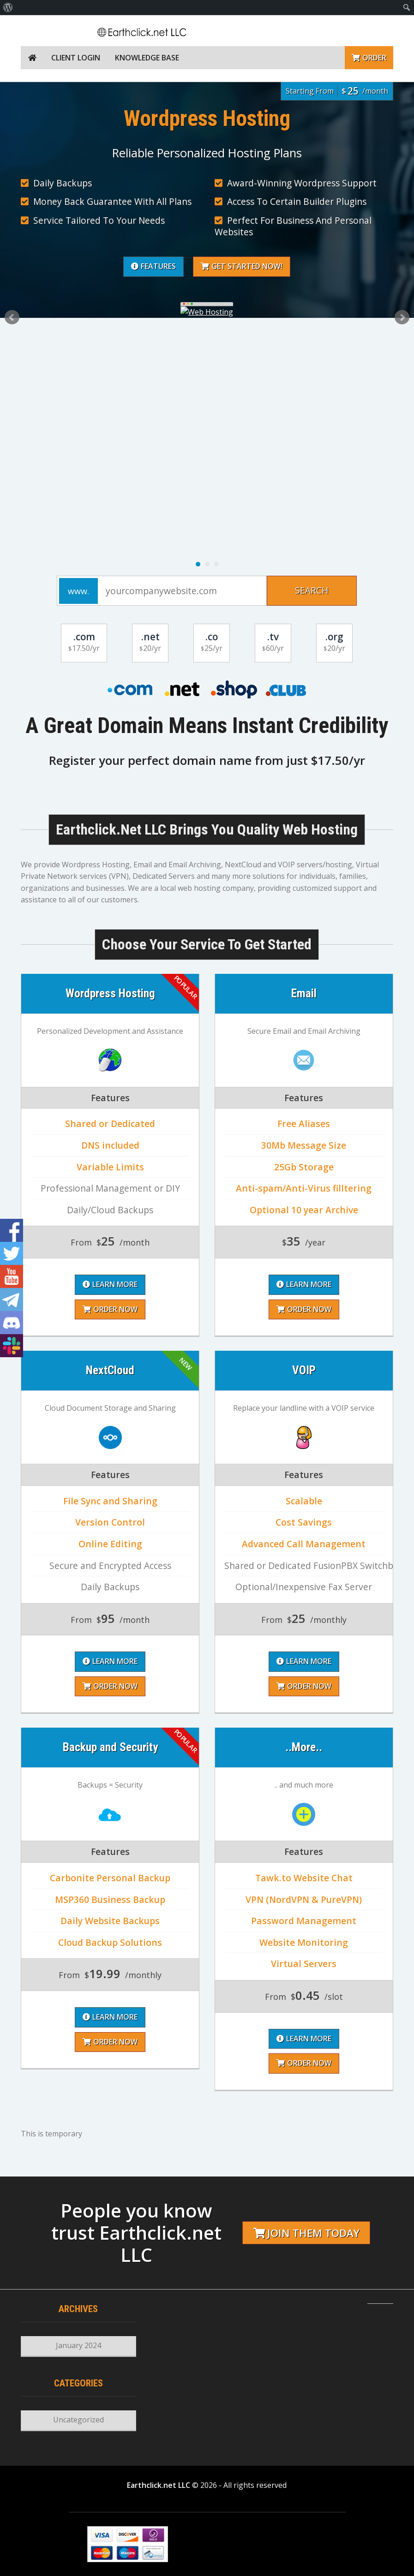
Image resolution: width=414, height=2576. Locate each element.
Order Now (184, 1686)
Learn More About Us (254, 232)
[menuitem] (8, 7)
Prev (12, 317)
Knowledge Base (147, 58)
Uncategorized (78, 2420)
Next (402, 317)
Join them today (306, 2233)
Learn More (184, 1661)
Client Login (75, 58)
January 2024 (78, 2345)
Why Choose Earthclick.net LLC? (113, 232)
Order (369, 58)
